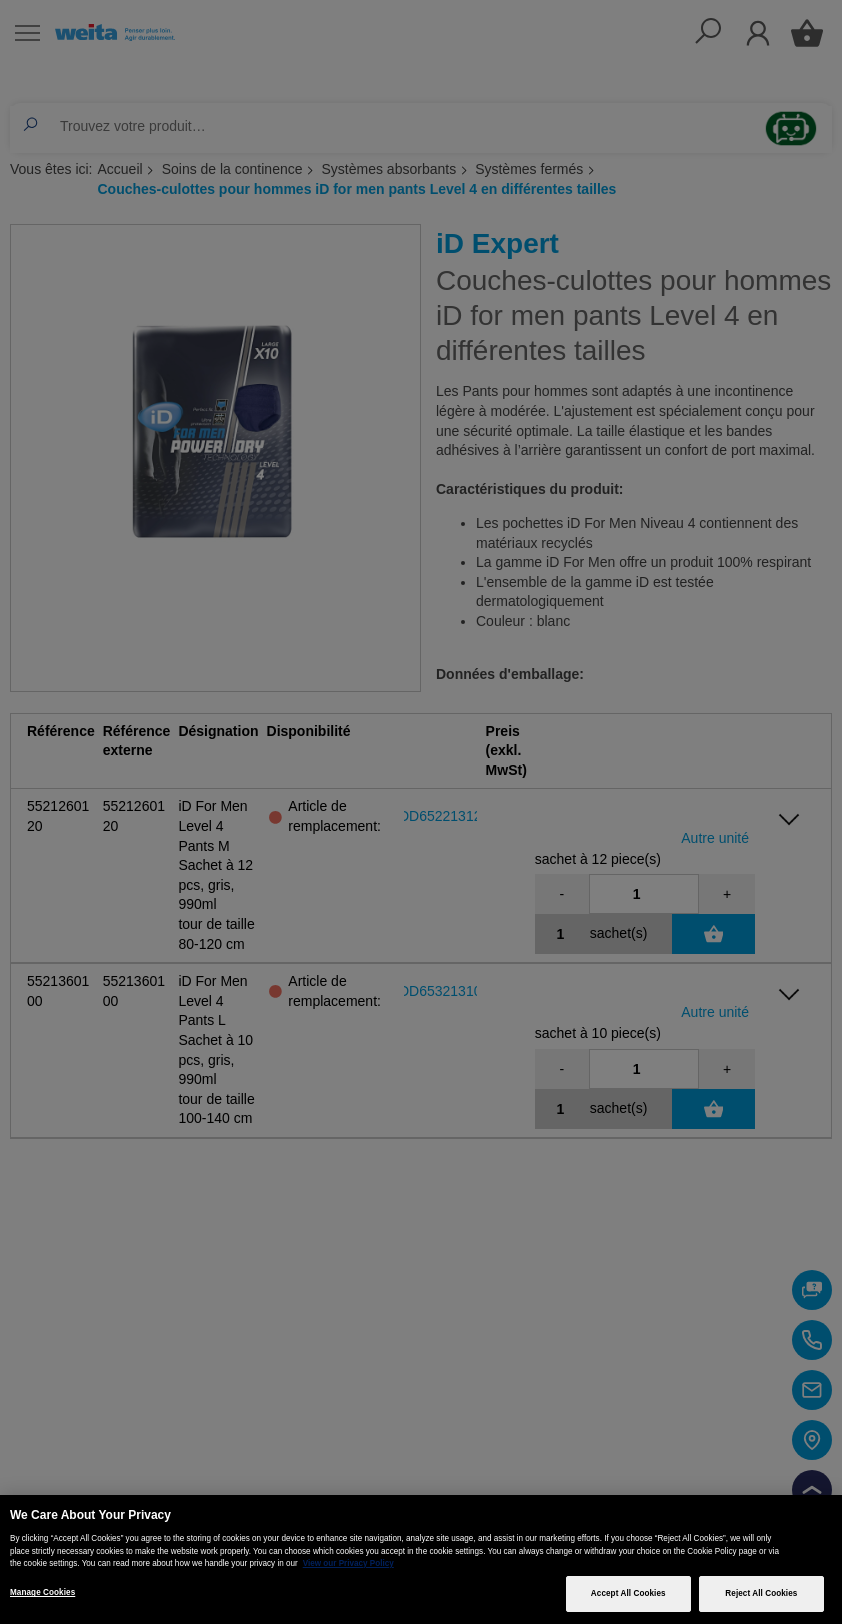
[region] (421, 1559)
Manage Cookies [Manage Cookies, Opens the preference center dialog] (42, 1592)
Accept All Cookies (628, 1593)
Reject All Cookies (761, 1593)
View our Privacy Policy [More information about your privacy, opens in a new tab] (348, 1563)
